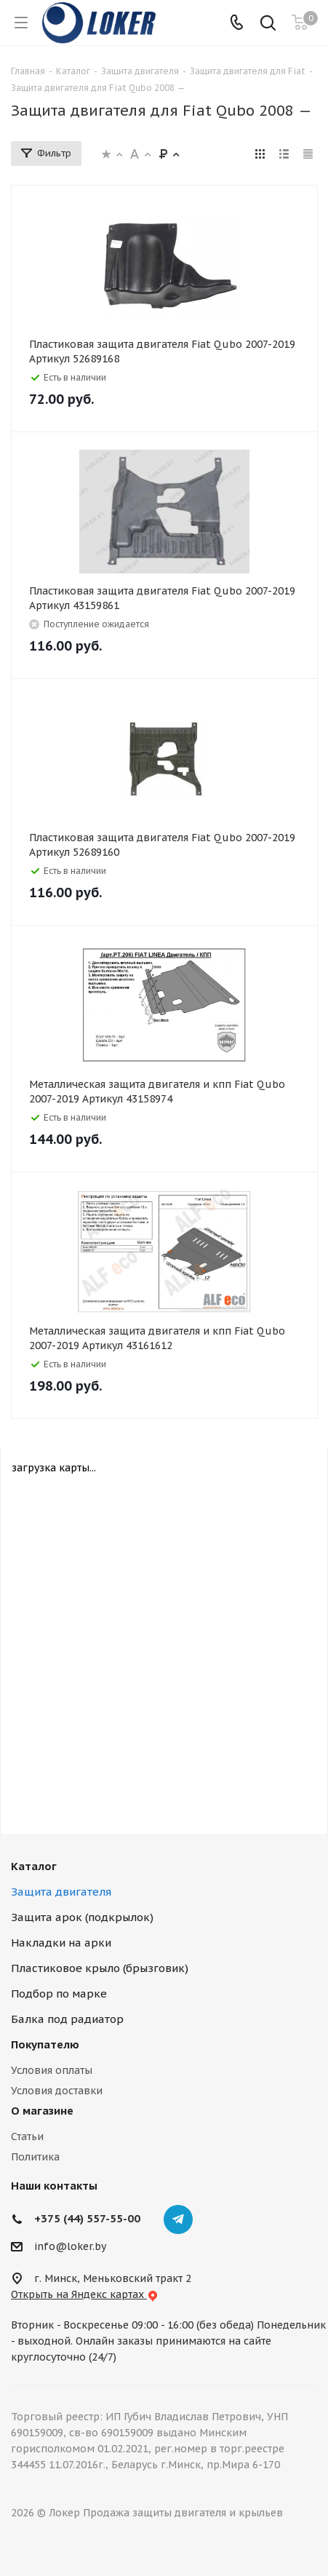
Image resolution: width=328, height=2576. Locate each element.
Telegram (178, 2219)
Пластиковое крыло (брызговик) (99, 1968)
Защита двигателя (61, 1892)
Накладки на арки (61, 1942)
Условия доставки (57, 2090)
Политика (35, 2156)
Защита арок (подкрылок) (82, 1917)
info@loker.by (70, 2246)
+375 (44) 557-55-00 (87, 2218)
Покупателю (45, 2044)
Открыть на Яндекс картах (85, 2294)
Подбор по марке (59, 1993)
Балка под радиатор (67, 2019)
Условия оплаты (51, 2070)
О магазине (42, 2111)
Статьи (27, 2136)
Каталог (34, 1866)
